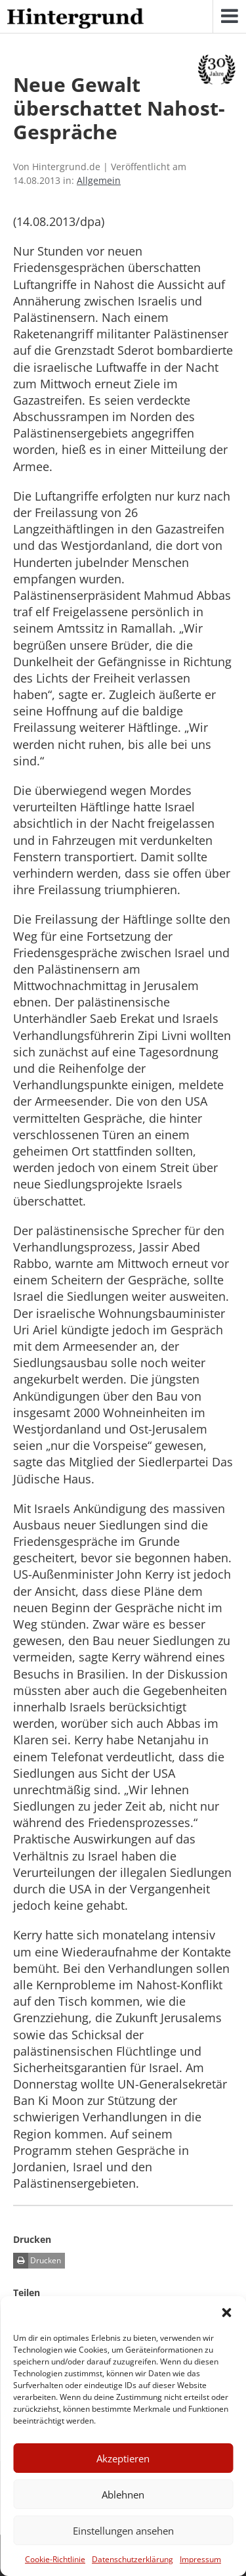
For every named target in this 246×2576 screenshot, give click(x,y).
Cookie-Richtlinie (55, 2559)
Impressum (200, 2559)
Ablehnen (123, 2494)
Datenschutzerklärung (132, 2559)
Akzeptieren (123, 2458)
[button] (226, 2312)
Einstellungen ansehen (123, 2530)
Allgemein (99, 180)
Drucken (37, 2261)
